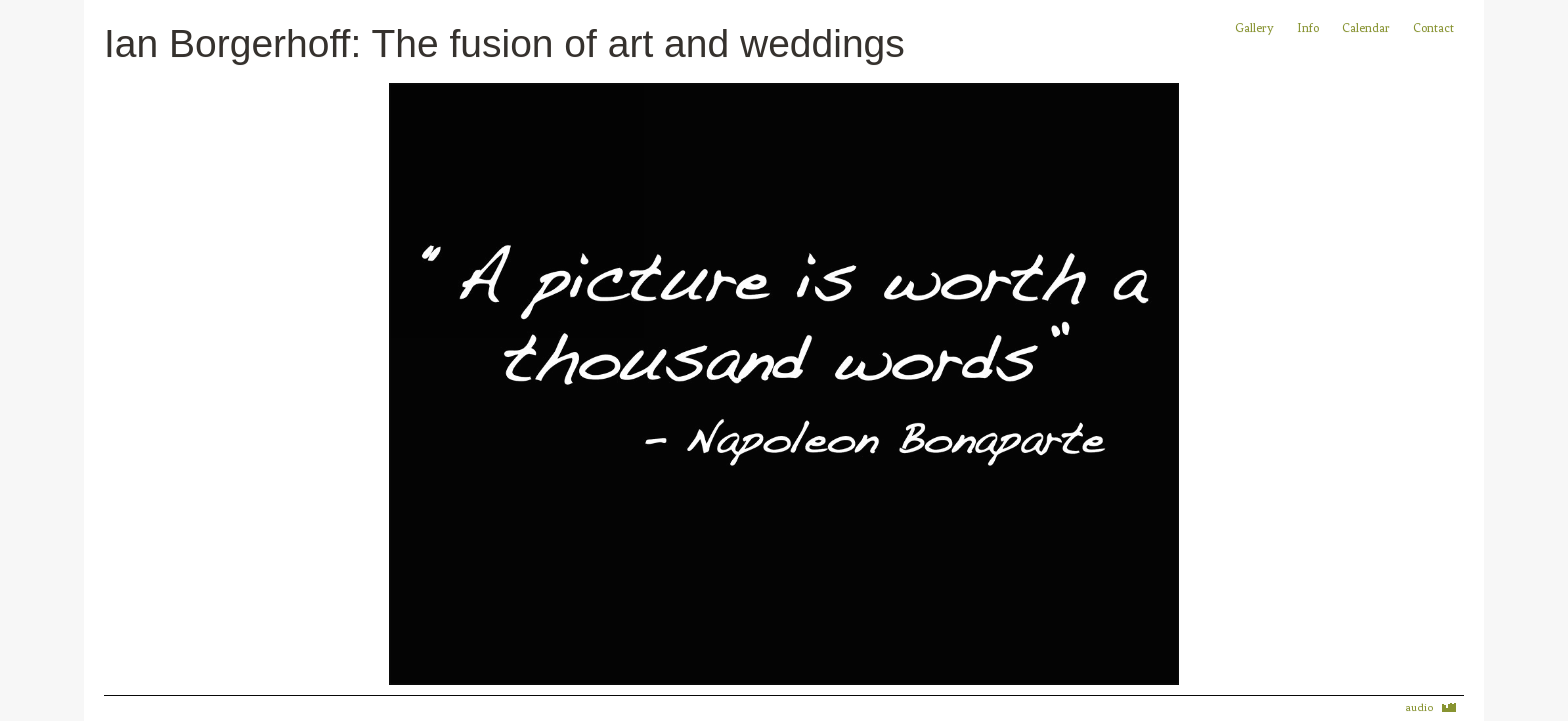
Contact (1433, 28)
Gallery (1254, 28)
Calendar (1367, 28)
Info (1308, 28)
